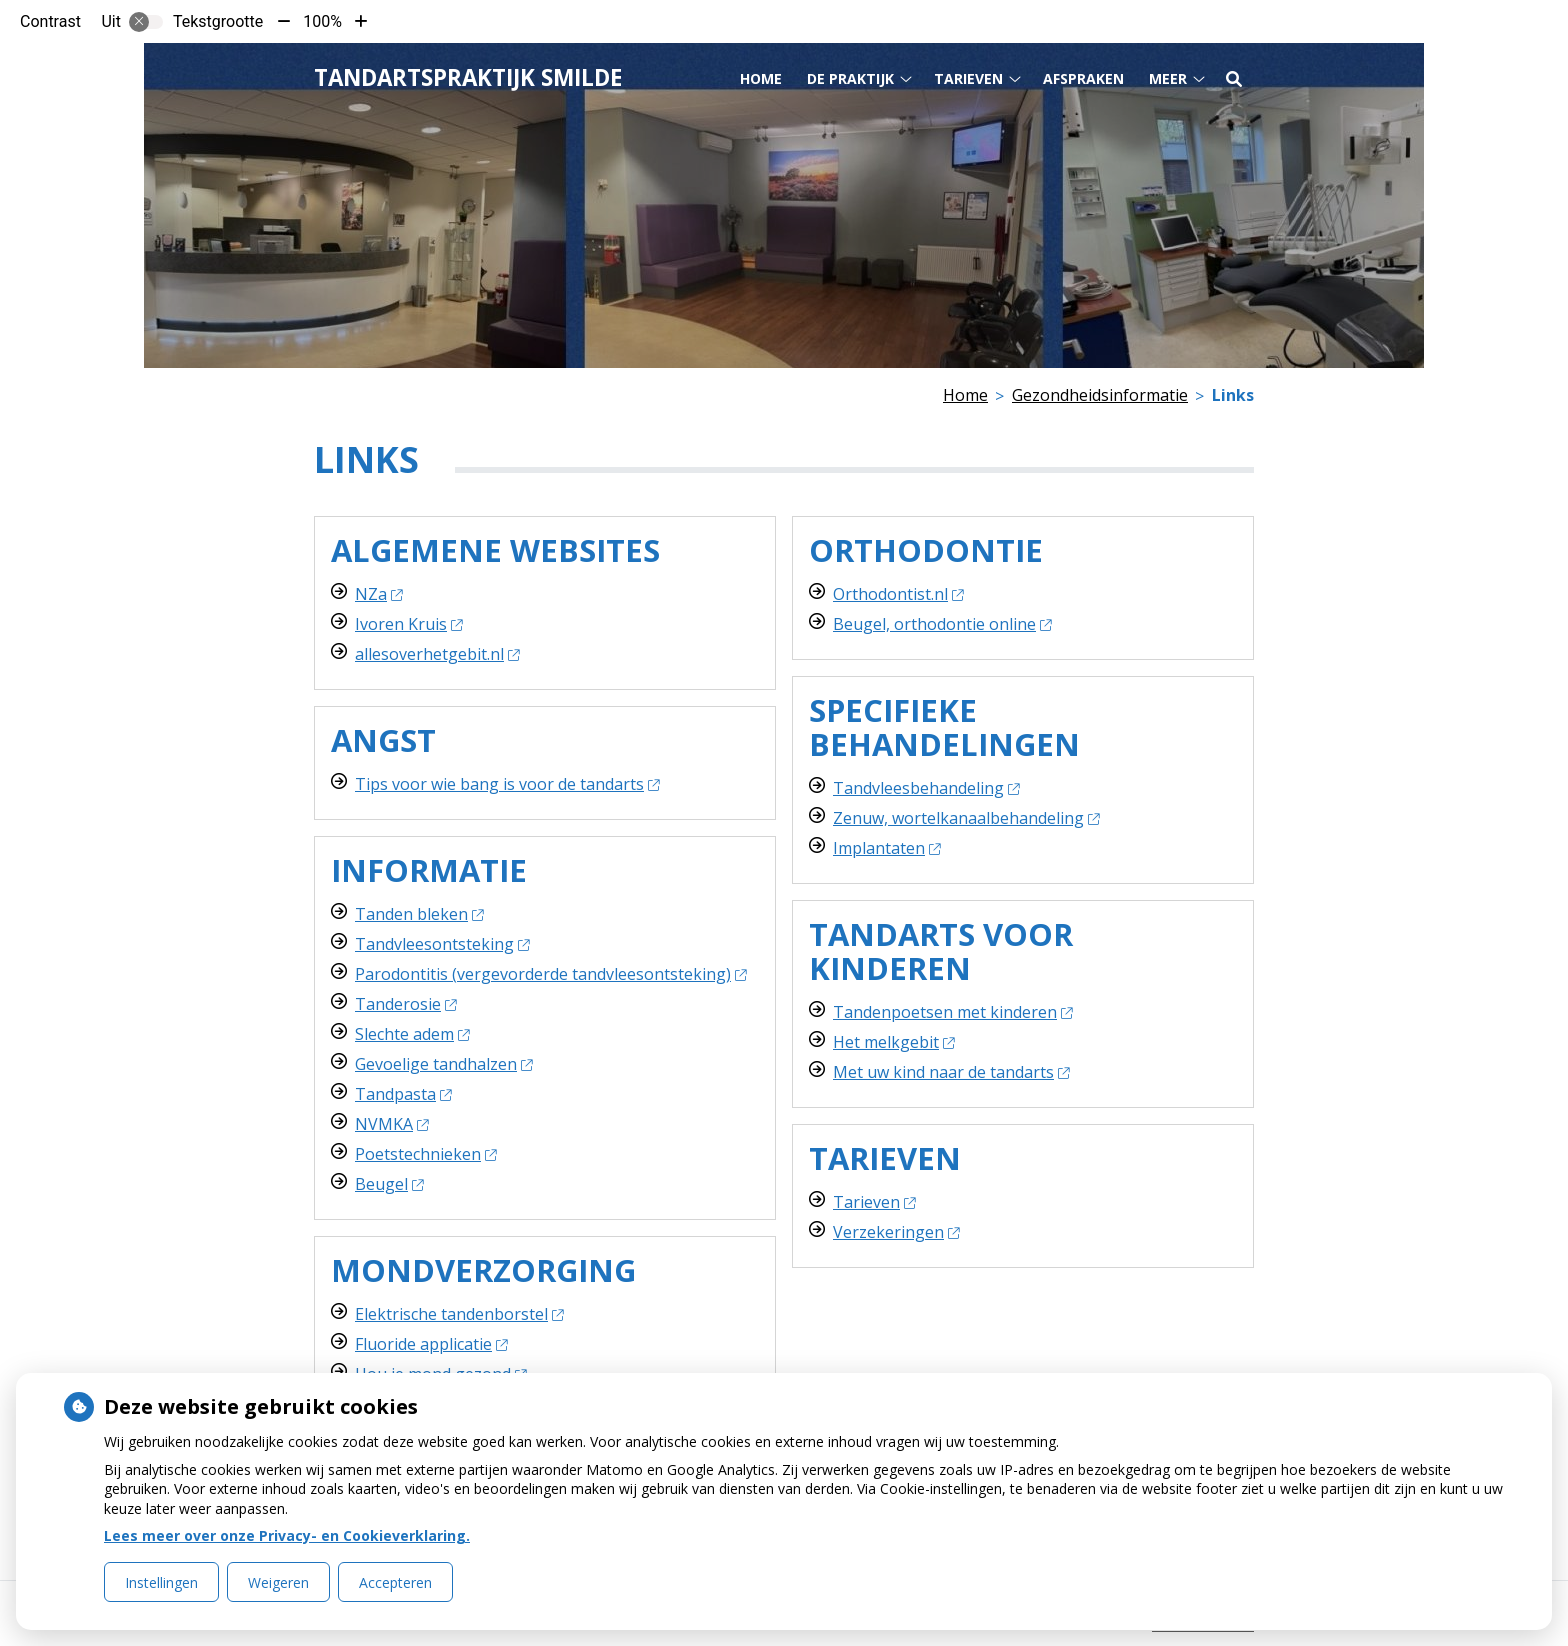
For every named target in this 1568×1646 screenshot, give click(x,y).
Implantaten (886, 848)
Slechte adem (412, 1034)
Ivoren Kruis (408, 624)
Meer (1168, 78)
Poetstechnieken (425, 1154)
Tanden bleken (419, 914)
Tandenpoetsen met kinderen (952, 1012)
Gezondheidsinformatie (1100, 395)
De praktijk (850, 78)
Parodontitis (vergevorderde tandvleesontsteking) (550, 974)
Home (761, 78)
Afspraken (1083, 78)
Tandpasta (403, 1094)
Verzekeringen (896, 1232)
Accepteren (395, 1582)
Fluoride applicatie (431, 1344)
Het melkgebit (893, 1042)
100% (322, 21)
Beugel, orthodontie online (942, 624)
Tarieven (968, 78)
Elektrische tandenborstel (459, 1314)
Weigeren (278, 1582)
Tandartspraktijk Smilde (468, 77)
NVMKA (391, 1124)
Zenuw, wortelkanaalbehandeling (966, 818)
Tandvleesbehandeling (926, 788)
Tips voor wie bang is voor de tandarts (507, 784)
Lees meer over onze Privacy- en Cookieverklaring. (287, 1535)
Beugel (389, 1184)
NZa (378, 594)
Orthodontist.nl (898, 594)
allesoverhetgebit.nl (437, 654)
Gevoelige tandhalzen (443, 1064)
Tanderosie (405, 1004)
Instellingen (161, 1582)
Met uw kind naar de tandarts (951, 1072)
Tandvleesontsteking (442, 944)
